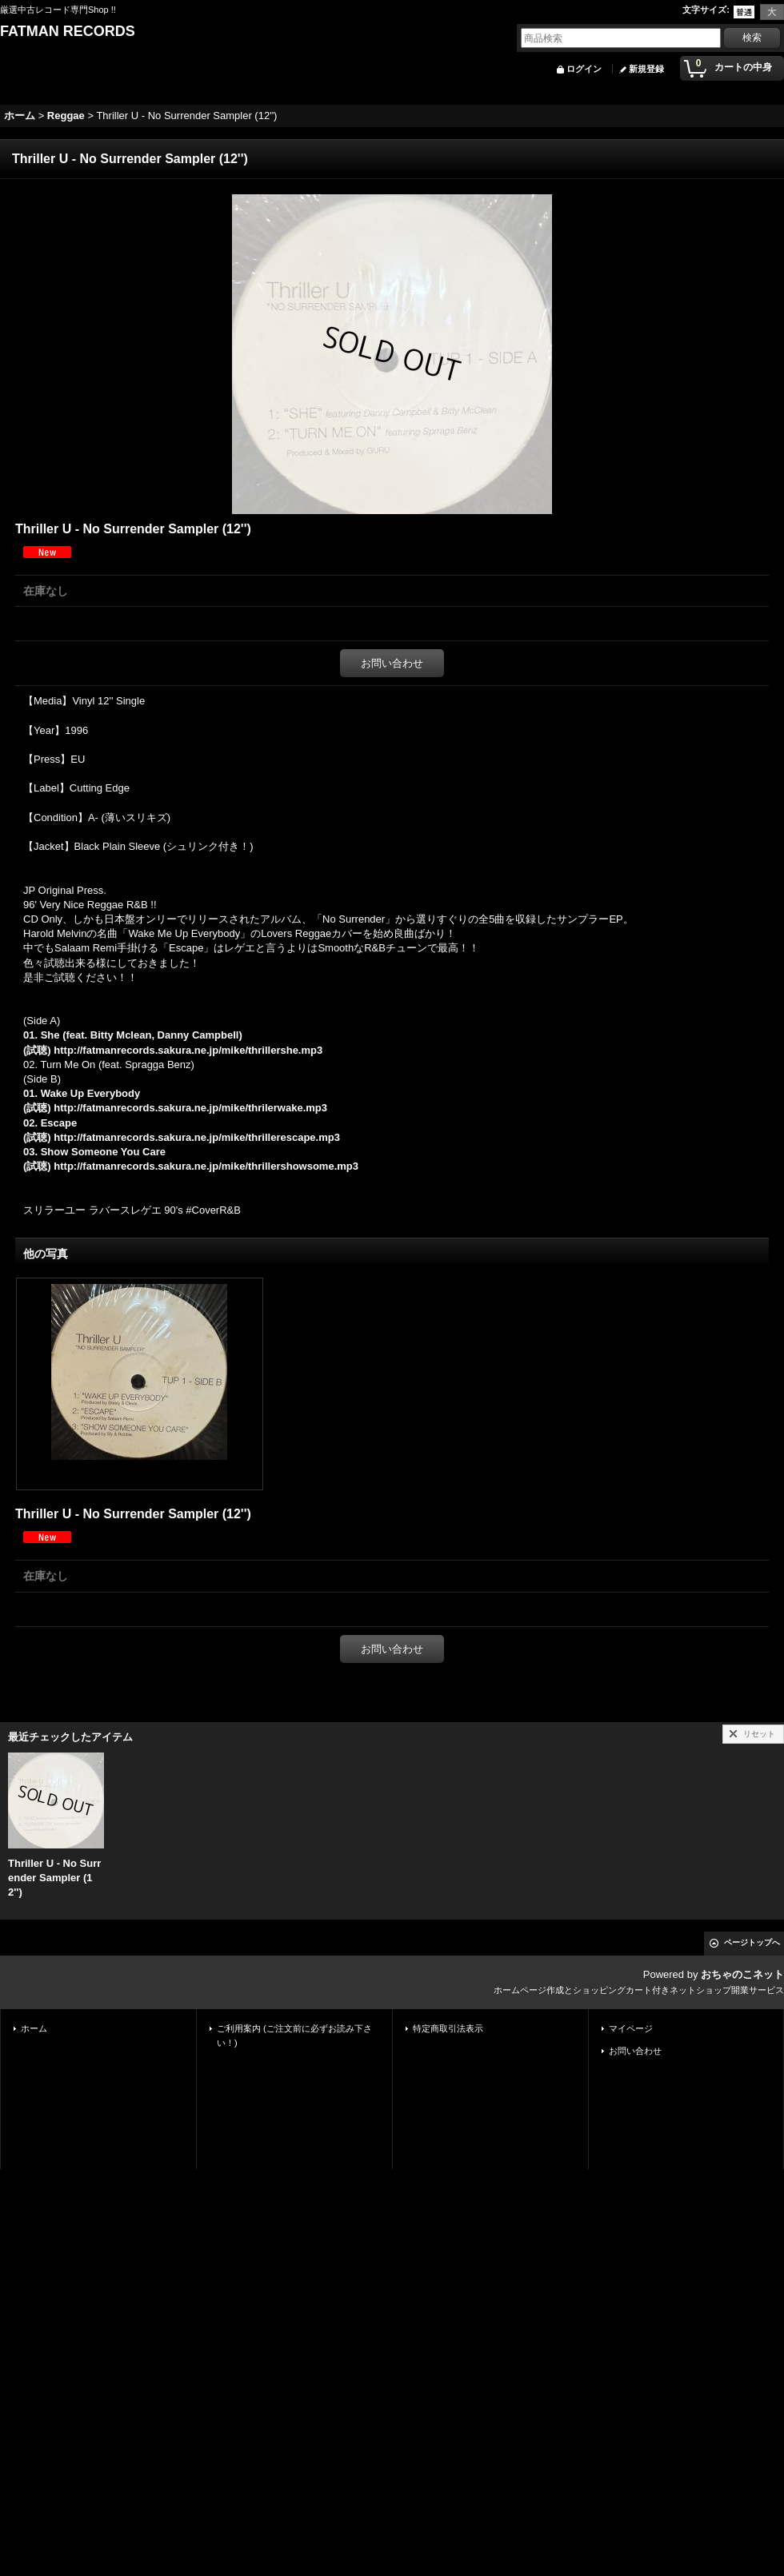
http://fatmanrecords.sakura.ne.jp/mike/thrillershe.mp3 (188, 1050)
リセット (759, 1733)
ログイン (584, 69)
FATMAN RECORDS (67, 31)
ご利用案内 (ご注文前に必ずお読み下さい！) (294, 2036)
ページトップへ (752, 1942)
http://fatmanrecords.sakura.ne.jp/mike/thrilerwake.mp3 (190, 1108)
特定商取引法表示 (448, 2028)
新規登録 (646, 69)
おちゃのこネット (742, 1974)
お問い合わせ (392, 663)
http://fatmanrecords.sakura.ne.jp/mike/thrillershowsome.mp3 (206, 1166)
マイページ (631, 2028)
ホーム (34, 2028)
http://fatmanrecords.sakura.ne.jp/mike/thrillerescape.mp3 (197, 1137)
